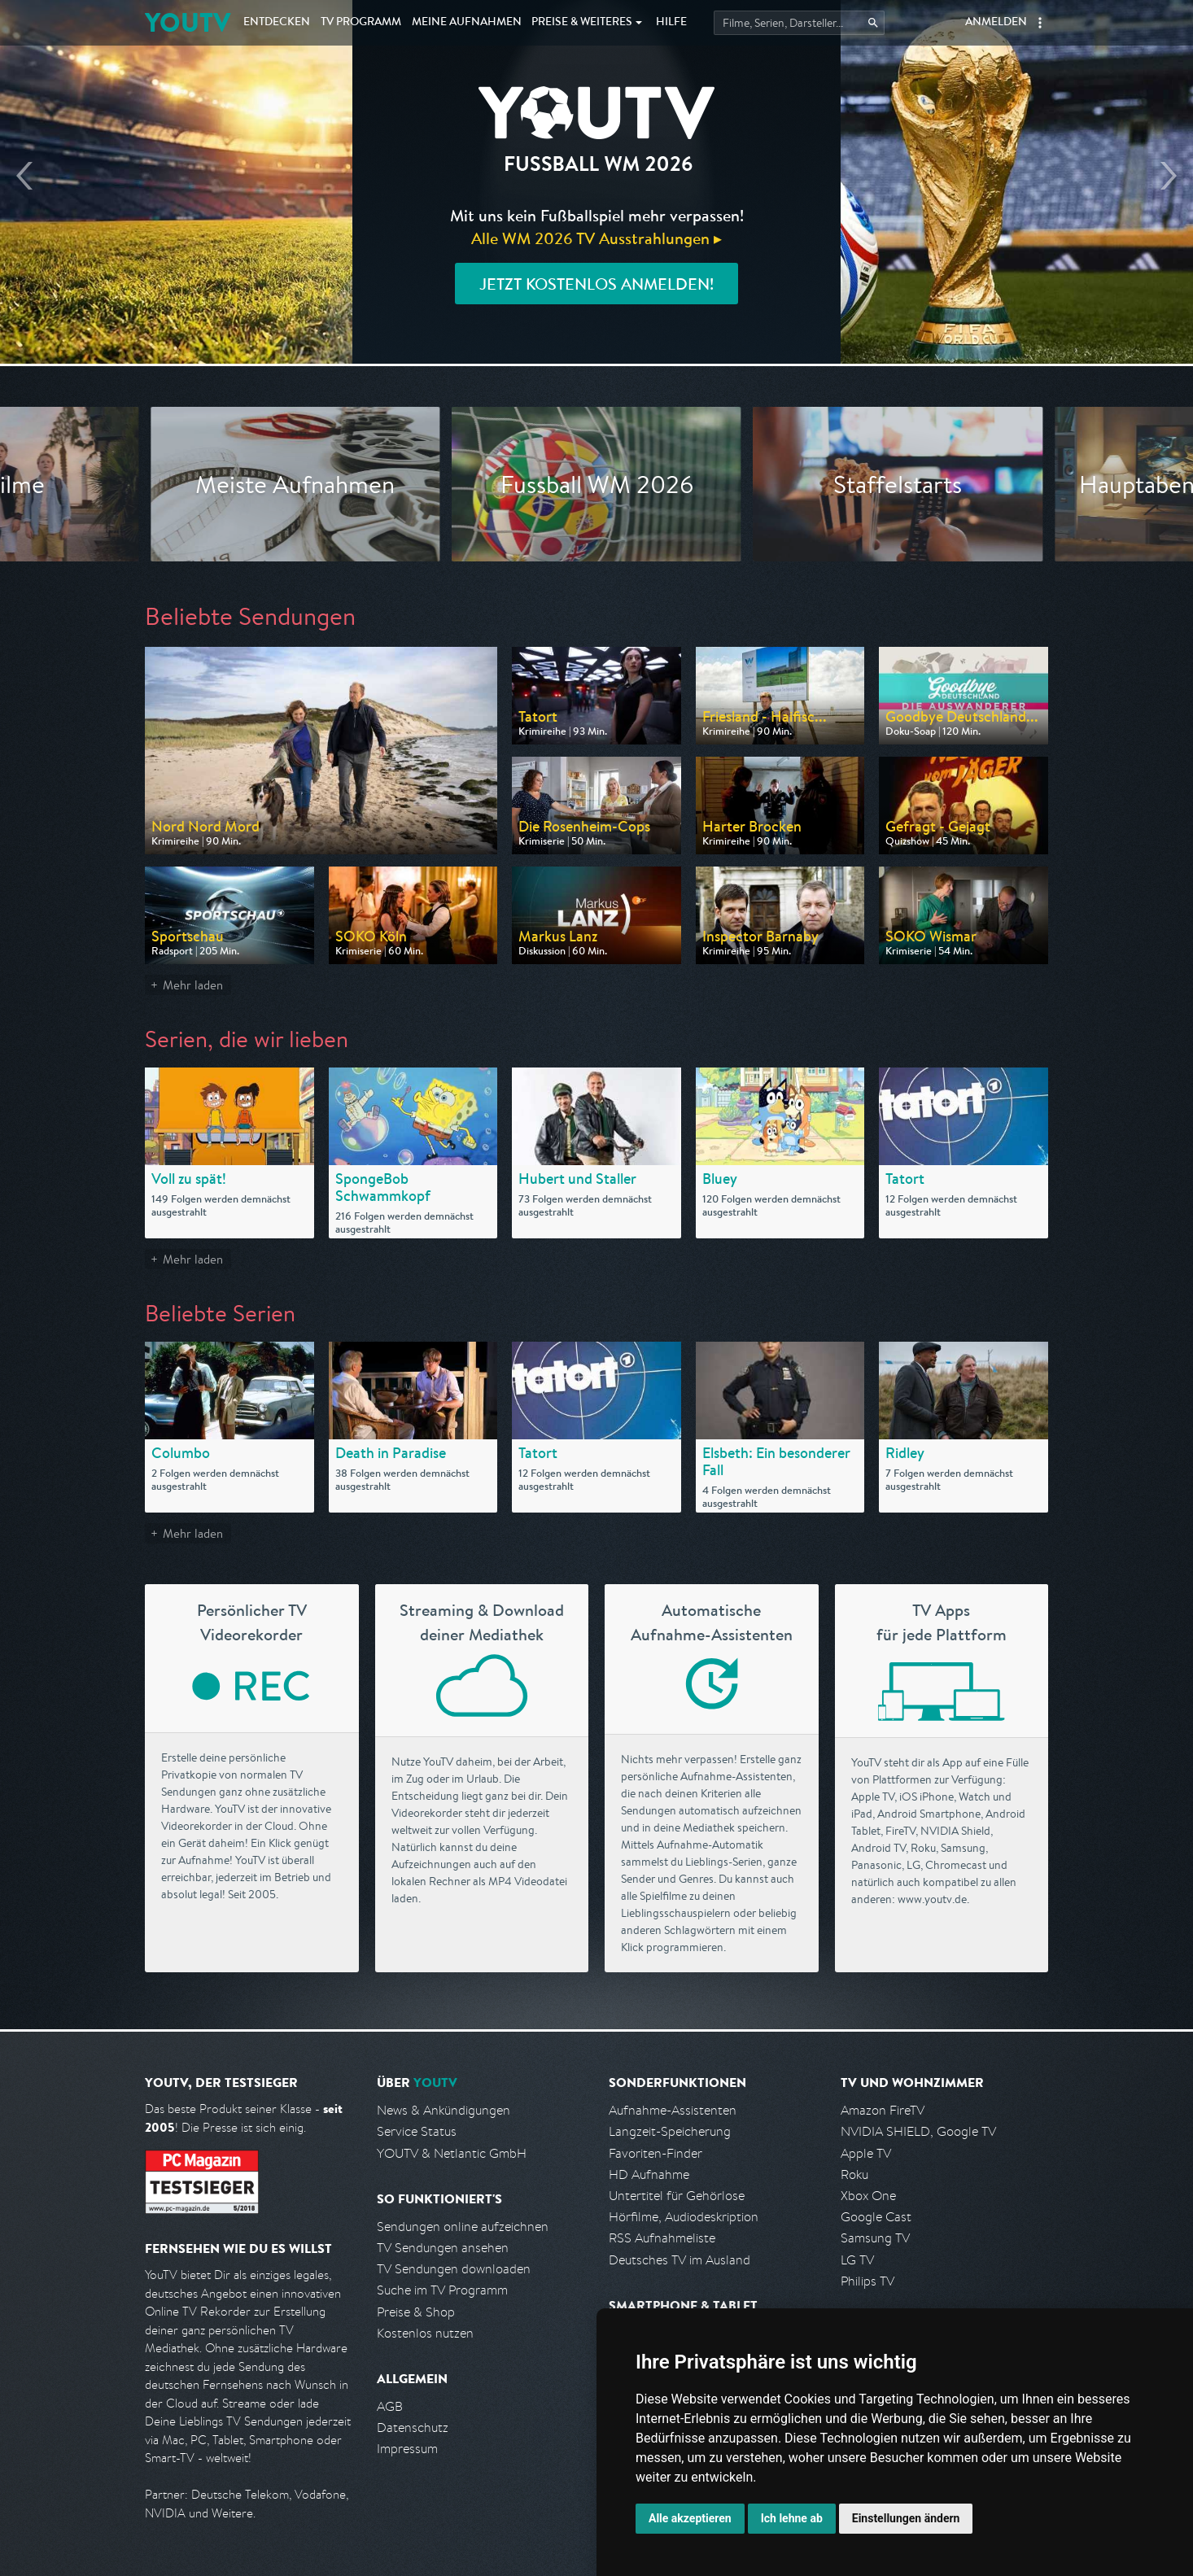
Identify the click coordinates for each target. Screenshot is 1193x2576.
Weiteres (581, 22)
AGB (390, 2406)
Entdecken (276, 22)
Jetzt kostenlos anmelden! (596, 284)
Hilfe (671, 22)
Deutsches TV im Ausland (679, 2259)
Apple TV (866, 2153)
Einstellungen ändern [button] (906, 2518)
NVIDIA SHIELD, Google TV (918, 2131)
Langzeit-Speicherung (670, 2131)
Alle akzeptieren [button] (690, 2518)
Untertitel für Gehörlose (677, 2195)
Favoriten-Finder (655, 2153)
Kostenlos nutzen (425, 2333)
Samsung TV (875, 2237)
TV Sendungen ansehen (443, 2247)
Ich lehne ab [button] (792, 2518)
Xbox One (868, 2195)
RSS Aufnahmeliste (662, 2237)
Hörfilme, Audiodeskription (683, 2216)
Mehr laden (193, 985)
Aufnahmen (467, 22)
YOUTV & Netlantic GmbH (452, 2153)
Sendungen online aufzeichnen (462, 2226)
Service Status (417, 2131)
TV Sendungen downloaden (454, 2268)
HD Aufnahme (649, 2174)
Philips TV (867, 2281)
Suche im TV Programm (442, 2290)
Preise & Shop (416, 2312)
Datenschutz (412, 2427)
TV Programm (361, 22)
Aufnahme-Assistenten (672, 2110)
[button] (1040, 23)
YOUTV (187, 22)
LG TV (857, 2259)
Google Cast (876, 2216)
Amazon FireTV (882, 2110)
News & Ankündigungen (443, 2110)
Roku (854, 2174)
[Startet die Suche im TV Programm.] (799, 23)
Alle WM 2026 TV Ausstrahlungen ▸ (596, 238)
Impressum (407, 2448)
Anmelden (996, 22)
